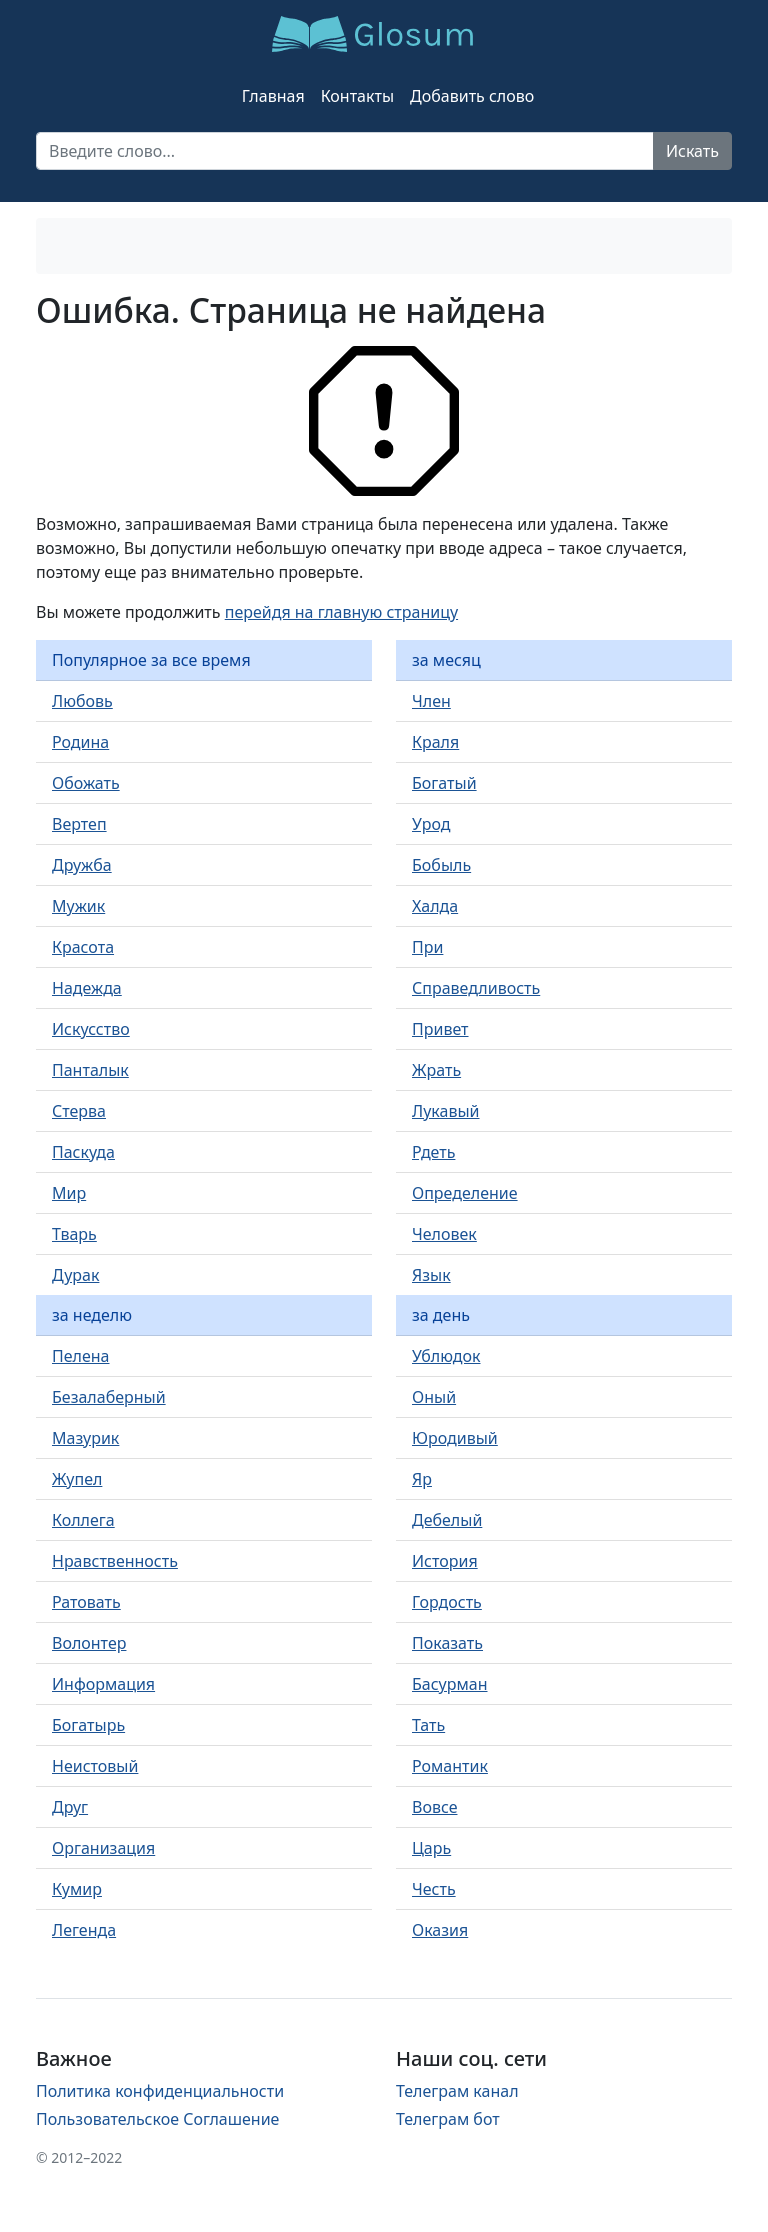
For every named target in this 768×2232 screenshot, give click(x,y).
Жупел (77, 1479)
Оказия (440, 1930)
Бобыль (441, 865)
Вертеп (79, 824)
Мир (69, 1193)
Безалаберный (109, 1397)
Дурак (75, 1275)
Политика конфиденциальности (160, 2091)
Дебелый (447, 1520)
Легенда (84, 1930)
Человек (444, 1234)
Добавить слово (472, 96)
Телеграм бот (448, 2119)
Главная (273, 96)
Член (431, 701)
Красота (83, 947)
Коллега (83, 1520)
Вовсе (434, 1807)
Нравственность (115, 1561)
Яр (422, 1479)
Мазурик (85, 1438)
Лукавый (446, 1111)
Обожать (86, 783)
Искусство (91, 1029)
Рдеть (433, 1152)
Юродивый (455, 1438)
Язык (431, 1275)
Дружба (82, 865)
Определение (465, 1193)
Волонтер (89, 1643)
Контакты (357, 96)
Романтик (450, 1766)
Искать (692, 151)
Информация (103, 1684)
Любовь (82, 701)
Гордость (447, 1602)
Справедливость (476, 988)
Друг (70, 1807)
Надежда (87, 988)
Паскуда (83, 1152)
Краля (435, 742)
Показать (447, 1643)
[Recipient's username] (345, 151)
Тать (428, 1725)
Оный (434, 1397)
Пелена (80, 1356)
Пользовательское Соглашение (157, 2119)
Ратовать (86, 1602)
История (445, 1561)
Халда (435, 906)
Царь (431, 1848)
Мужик (78, 906)
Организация (103, 1848)
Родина (80, 742)
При (427, 947)
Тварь (74, 1234)
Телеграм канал (457, 2091)
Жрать (436, 1070)
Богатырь (88, 1725)
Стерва (79, 1111)
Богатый (444, 783)
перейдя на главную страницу (341, 612)
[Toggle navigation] (76, 246)
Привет (440, 1029)
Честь (434, 1889)
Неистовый (95, 1766)
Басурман (450, 1684)
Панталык (90, 1070)
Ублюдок (446, 1356)
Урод (431, 824)
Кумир (77, 1889)
